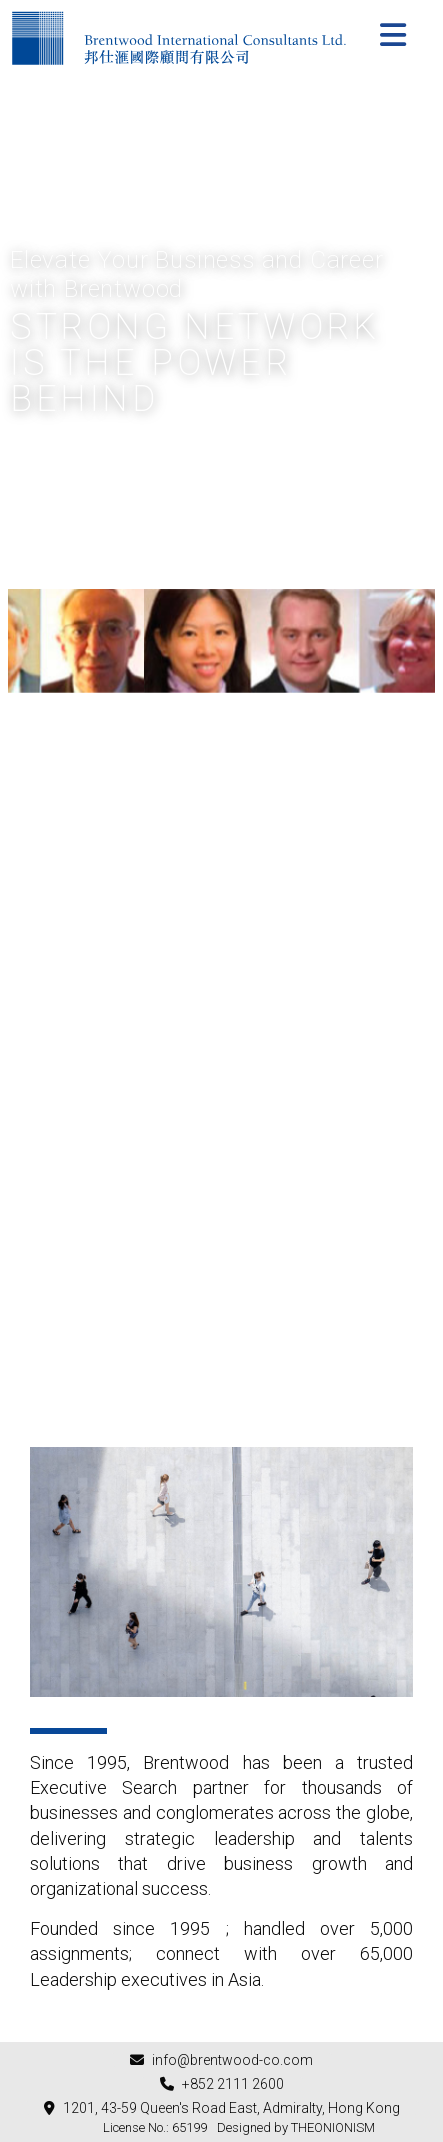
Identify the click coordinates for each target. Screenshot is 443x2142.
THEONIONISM (333, 2127)
